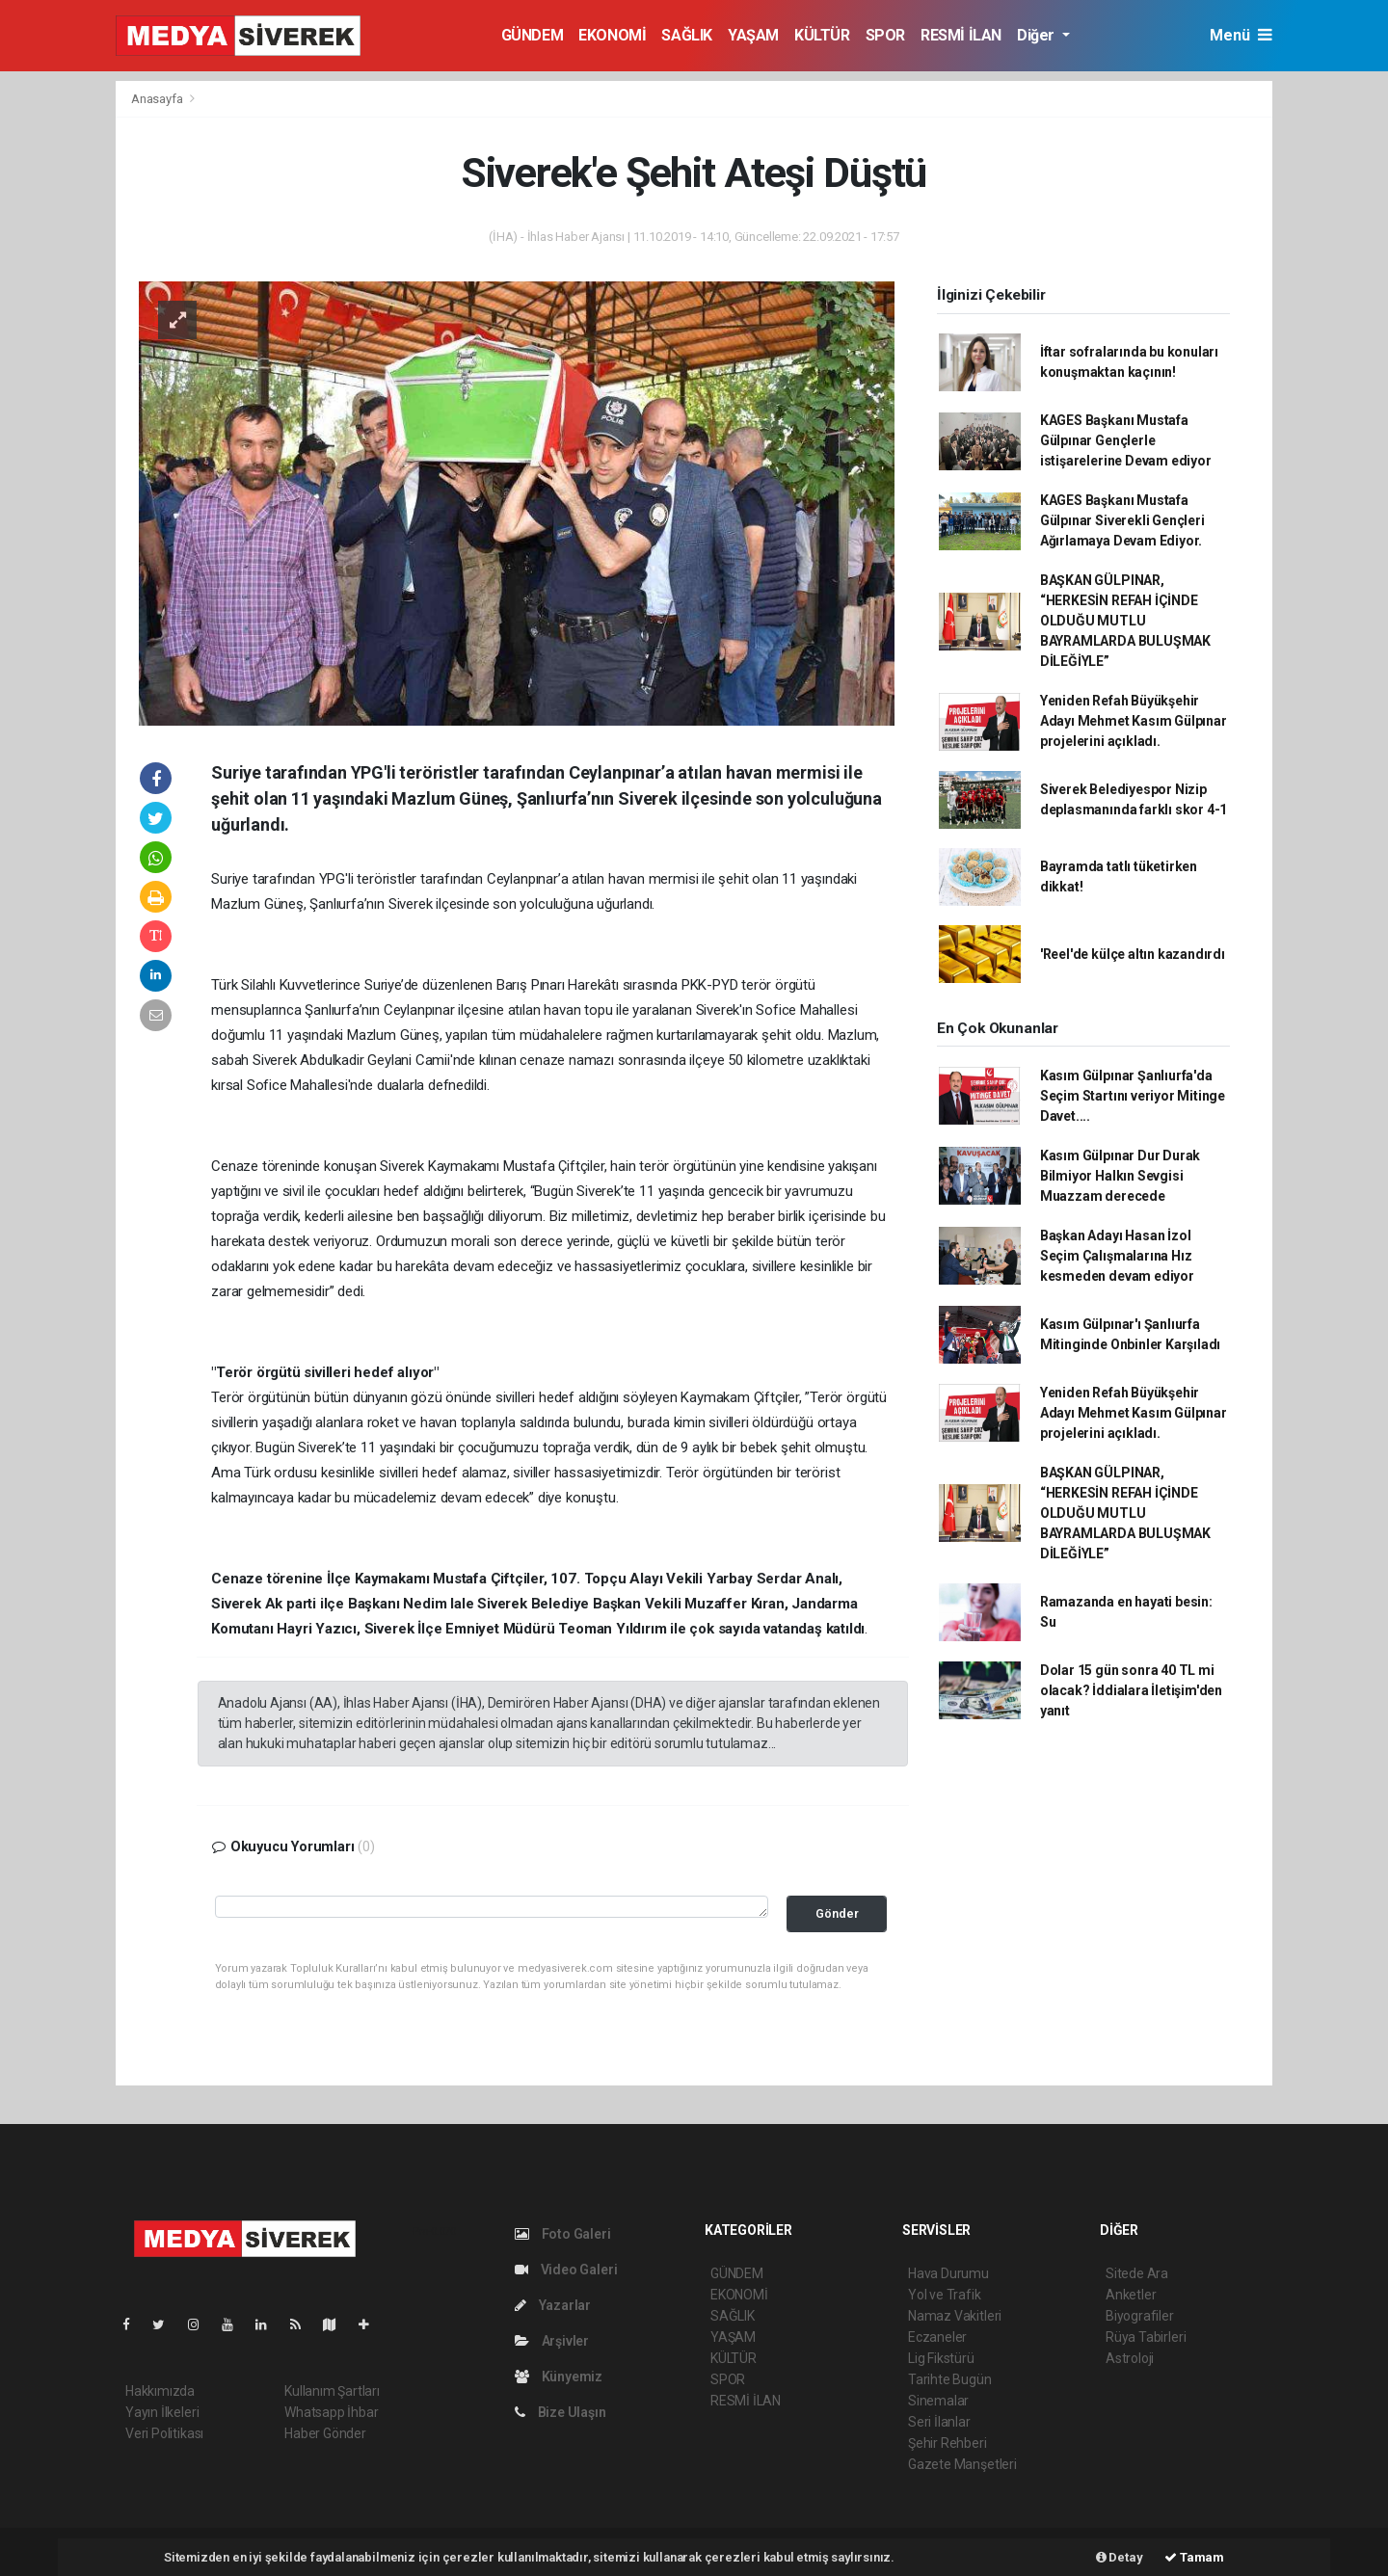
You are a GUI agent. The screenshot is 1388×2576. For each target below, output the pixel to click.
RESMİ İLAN (961, 35)
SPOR (885, 35)
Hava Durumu (948, 2273)
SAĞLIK (686, 35)
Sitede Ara (1137, 2273)
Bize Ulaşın (560, 2412)
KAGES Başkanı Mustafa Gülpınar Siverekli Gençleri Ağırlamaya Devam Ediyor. (1122, 520)
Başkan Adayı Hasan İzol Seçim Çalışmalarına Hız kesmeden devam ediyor (1117, 1256)
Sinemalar (938, 2400)
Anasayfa (158, 99)
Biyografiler (1140, 2316)
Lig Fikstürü (941, 2358)
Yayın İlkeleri (162, 2412)
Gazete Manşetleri (962, 2464)
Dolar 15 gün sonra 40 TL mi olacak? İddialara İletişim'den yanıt (1131, 1690)
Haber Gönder (325, 2433)
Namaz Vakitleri (954, 2316)
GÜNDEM (532, 35)
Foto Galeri (563, 2234)
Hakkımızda (160, 2391)
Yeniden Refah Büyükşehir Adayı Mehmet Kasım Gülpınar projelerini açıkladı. (1133, 721)
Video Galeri (566, 2269)
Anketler (1131, 2294)
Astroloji (1130, 2358)
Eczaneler (937, 2337)
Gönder (837, 1913)
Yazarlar (553, 2305)
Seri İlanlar (939, 2422)
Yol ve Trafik (944, 2294)
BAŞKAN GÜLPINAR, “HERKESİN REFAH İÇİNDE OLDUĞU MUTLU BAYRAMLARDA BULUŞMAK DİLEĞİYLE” (1125, 620)
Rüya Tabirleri (1146, 2337)
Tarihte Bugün (950, 2379)
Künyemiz (558, 2376)
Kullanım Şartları (332, 2391)
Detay (1119, 2557)
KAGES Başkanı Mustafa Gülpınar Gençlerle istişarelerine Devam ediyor (1126, 440)
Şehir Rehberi (947, 2443)
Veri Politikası (164, 2433)
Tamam (1194, 2557)
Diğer (1037, 35)
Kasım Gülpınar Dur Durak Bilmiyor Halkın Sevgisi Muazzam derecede (1120, 1176)
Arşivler (552, 2341)
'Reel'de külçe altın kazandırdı (1132, 954)
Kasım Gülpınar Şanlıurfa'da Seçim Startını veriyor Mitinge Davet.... (1132, 1096)
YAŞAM (753, 35)
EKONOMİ (612, 35)
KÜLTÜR (822, 35)
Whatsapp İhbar (331, 2412)
